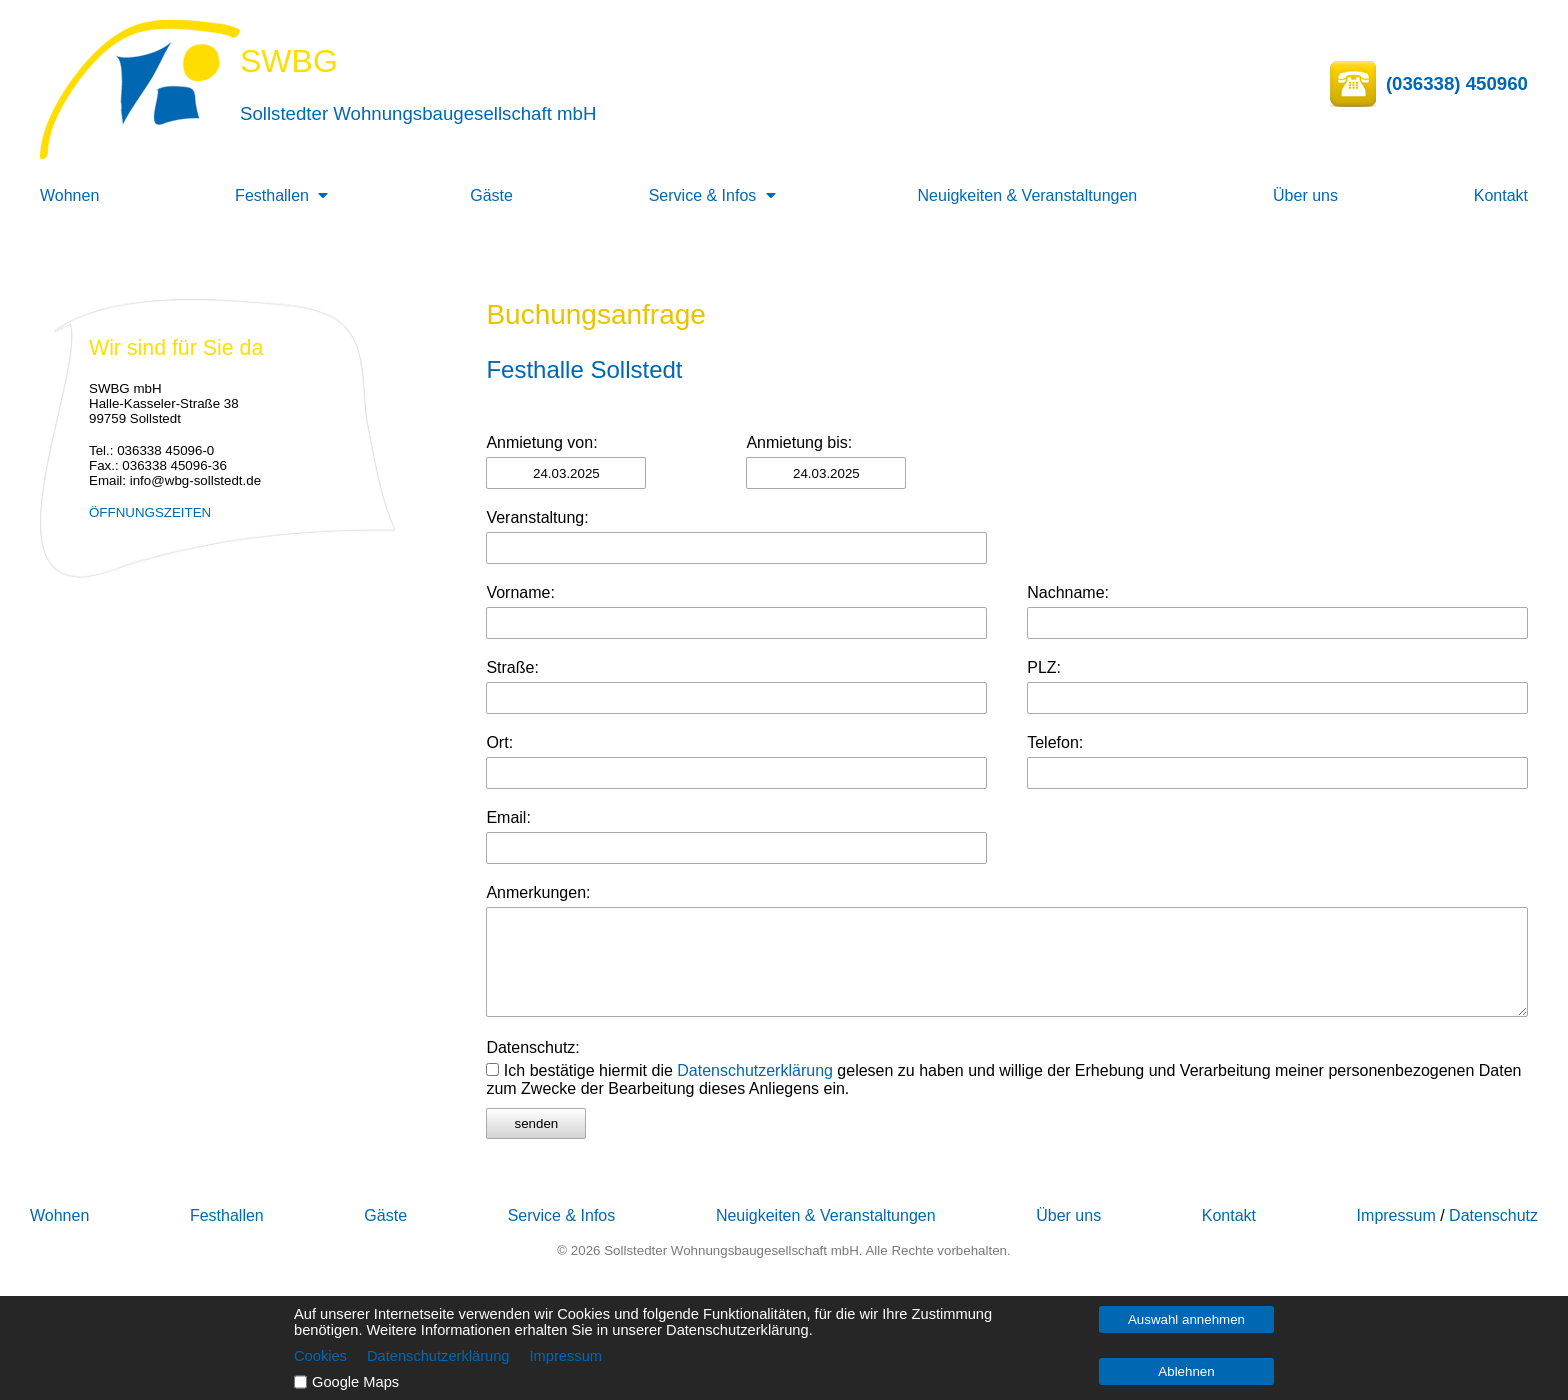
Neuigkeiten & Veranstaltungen (1028, 195)
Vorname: (520, 592)
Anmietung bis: (799, 442)
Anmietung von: (541, 442)
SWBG (289, 61)
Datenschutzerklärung (755, 1070)
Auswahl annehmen (1186, 1319)
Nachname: (1068, 592)
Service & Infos (703, 195)
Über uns (1305, 195)
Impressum (1396, 1215)
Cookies (320, 1356)
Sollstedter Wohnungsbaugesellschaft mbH (418, 113)
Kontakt (1501, 195)
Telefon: (1055, 742)
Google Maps (355, 1382)
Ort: (499, 742)
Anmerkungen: (538, 892)
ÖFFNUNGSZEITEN (150, 512)
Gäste (491, 195)
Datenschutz (1493, 1215)
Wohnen (69, 195)
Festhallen (272, 195)
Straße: (512, 667)
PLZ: (1044, 667)
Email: (508, 817)
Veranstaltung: (537, 517)
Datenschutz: (532, 1047)
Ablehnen (1186, 1371)
